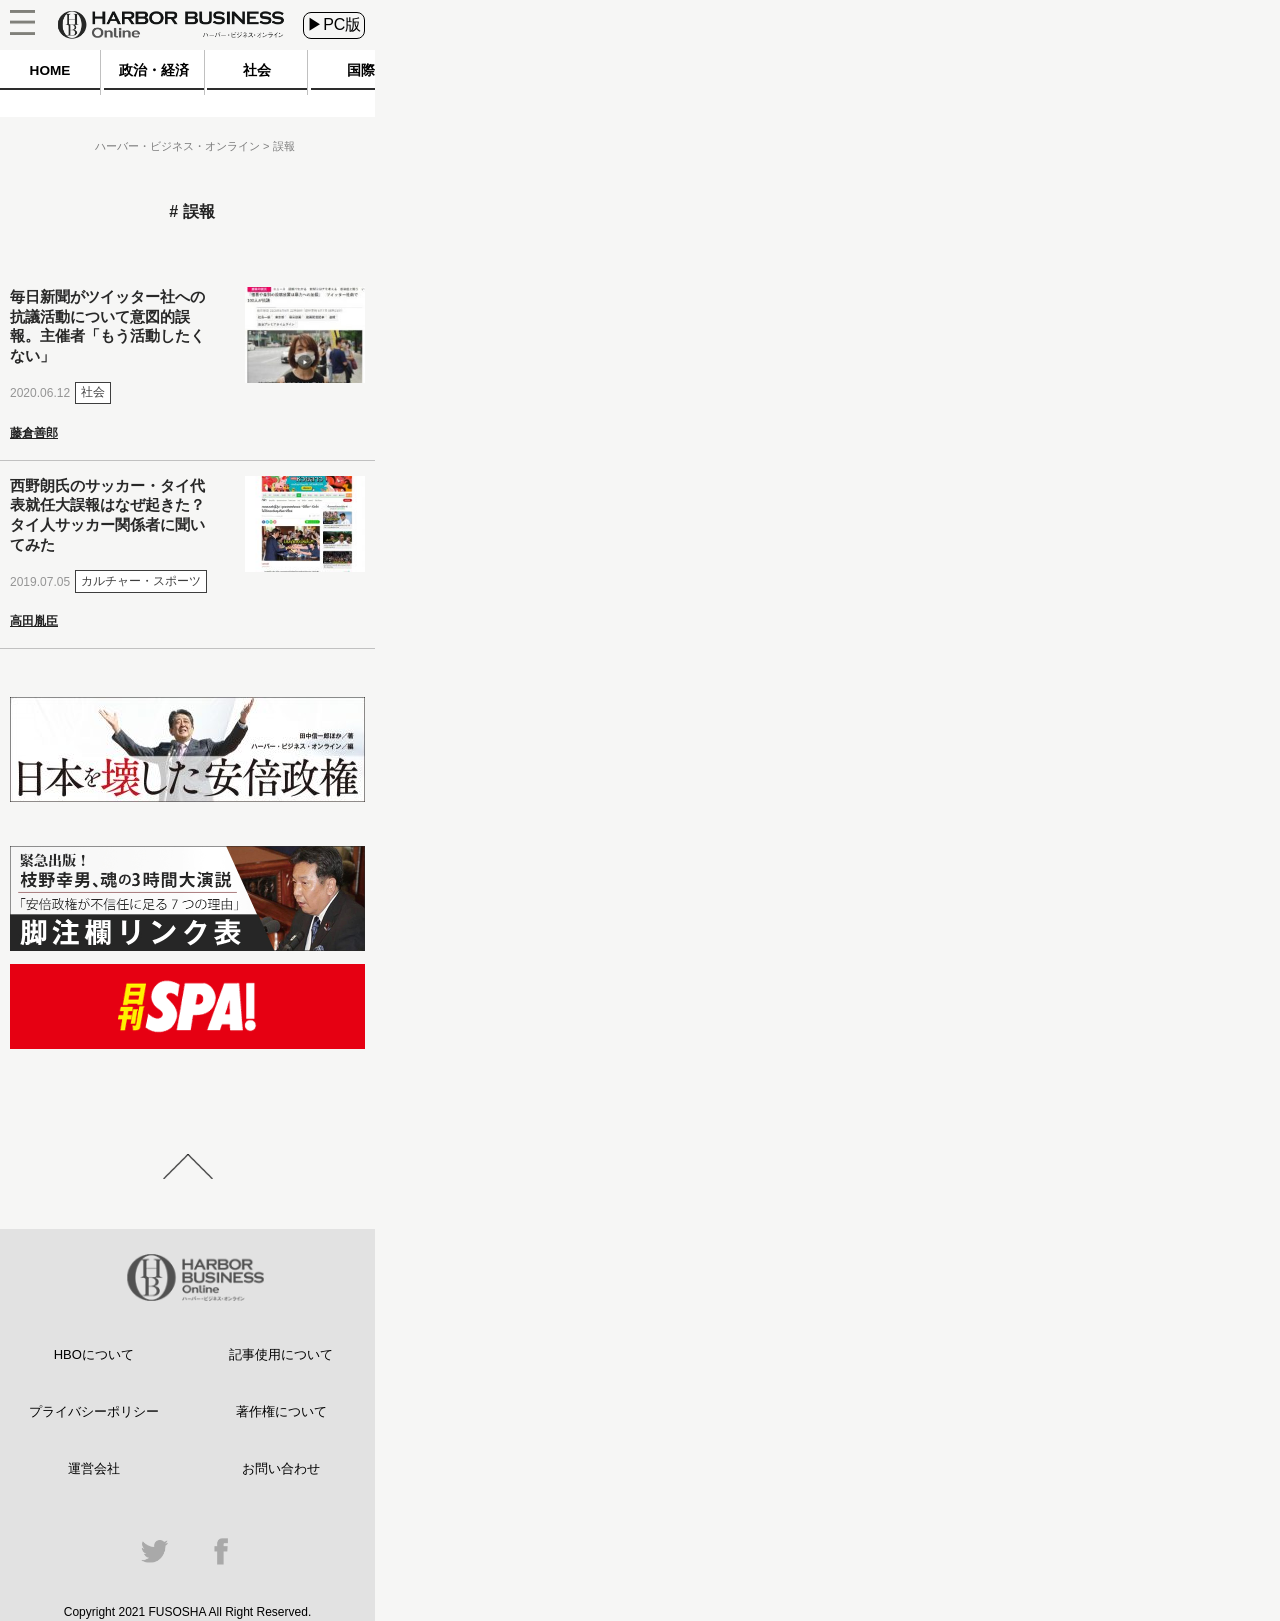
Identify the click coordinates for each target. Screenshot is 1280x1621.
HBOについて (94, 1354)
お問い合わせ (281, 1468)
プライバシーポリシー (94, 1411)
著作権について (281, 1411)
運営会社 (94, 1468)
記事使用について (281, 1354)
